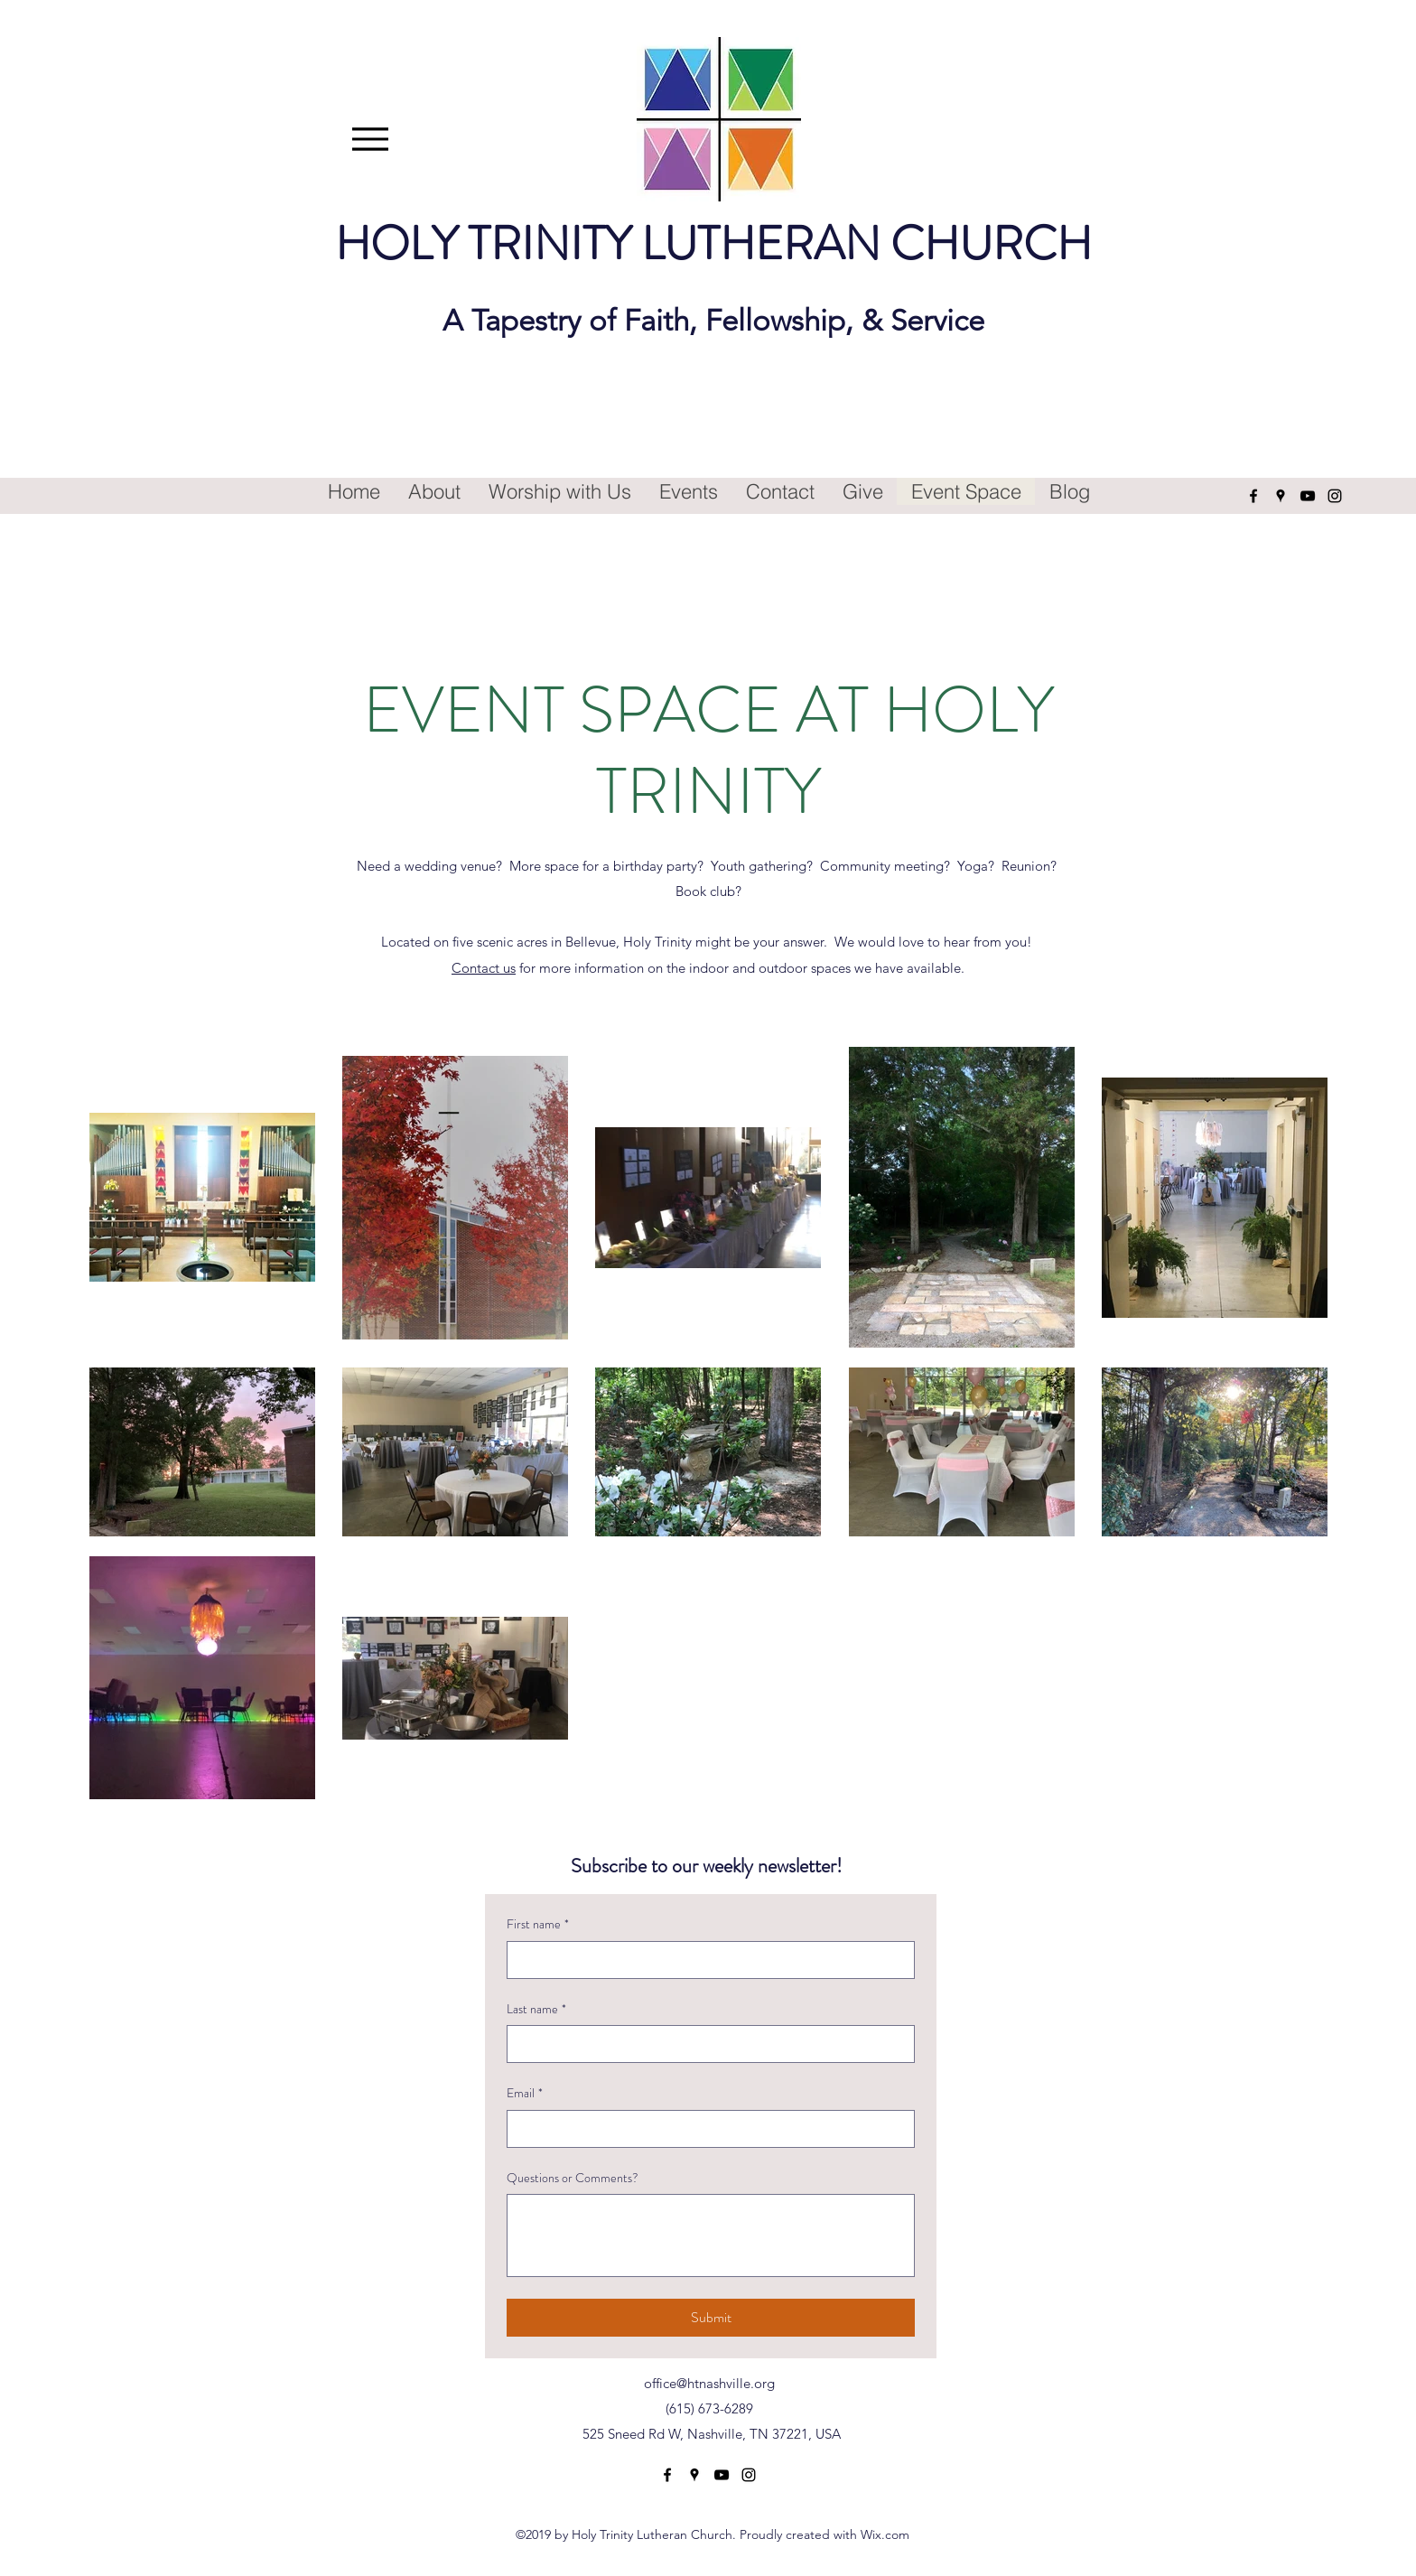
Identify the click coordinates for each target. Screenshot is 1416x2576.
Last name (536, 2010)
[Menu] (370, 138)
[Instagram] (1335, 496)
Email (525, 2094)
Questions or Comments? (572, 2178)
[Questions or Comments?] (711, 2235)
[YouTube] (1308, 496)
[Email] (705, 2129)
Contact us (484, 967)
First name (538, 1925)
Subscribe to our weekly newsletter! (707, 1866)
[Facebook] (1253, 496)
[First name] (705, 1960)
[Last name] (705, 2044)
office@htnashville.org (709, 2383)
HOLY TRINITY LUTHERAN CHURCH (713, 243)
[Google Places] (1281, 496)
